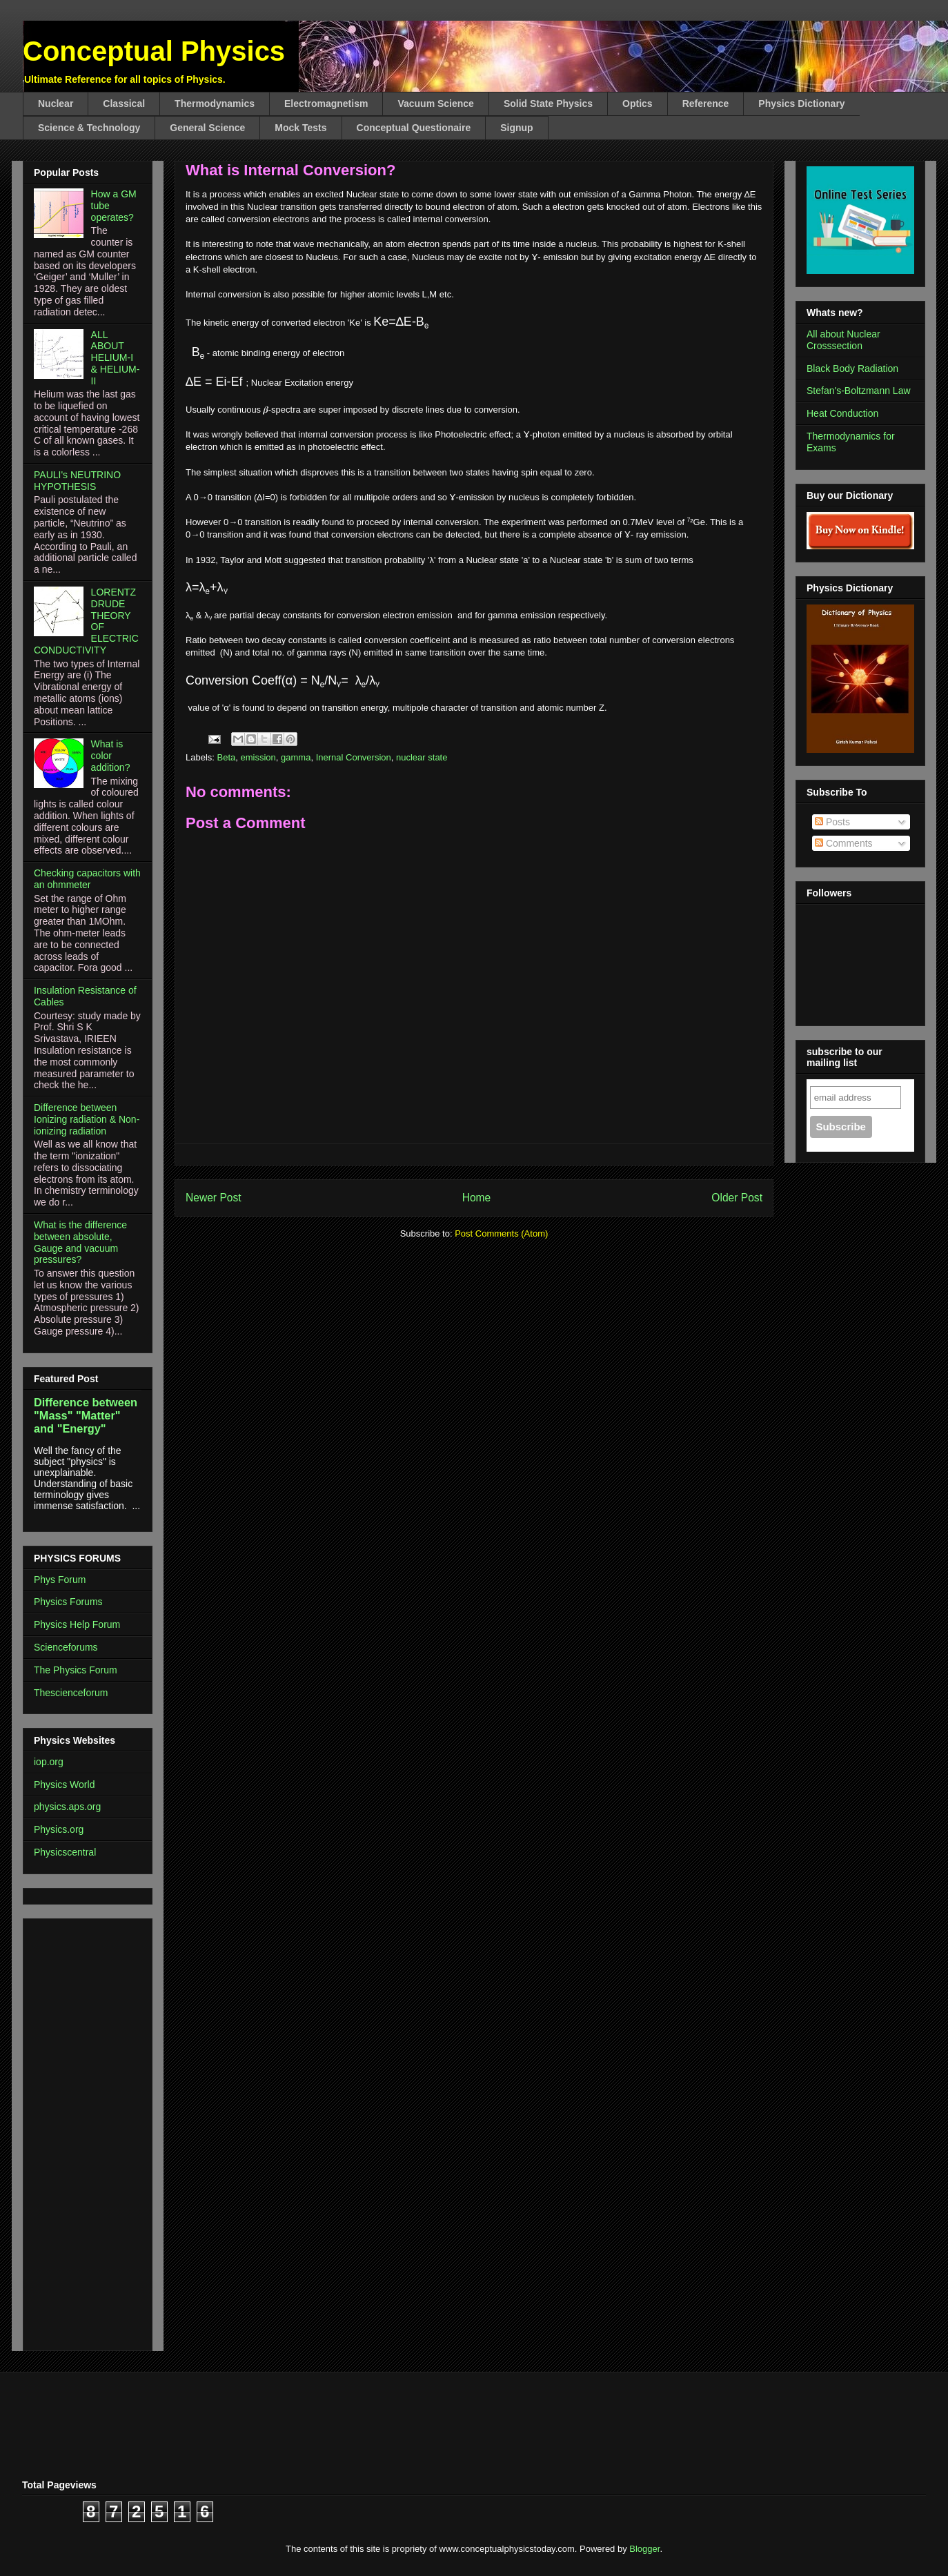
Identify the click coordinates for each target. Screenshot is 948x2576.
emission (258, 757)
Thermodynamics (215, 103)
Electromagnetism (326, 103)
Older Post (736, 1197)
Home (476, 1197)
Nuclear (55, 103)
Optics (637, 103)
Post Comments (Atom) (501, 1233)
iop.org (48, 1761)
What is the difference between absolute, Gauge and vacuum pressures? (80, 1242)
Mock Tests (300, 127)
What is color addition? (110, 755)
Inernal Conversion (353, 757)
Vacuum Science (435, 103)
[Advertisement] (75, 2131)
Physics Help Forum (77, 1624)
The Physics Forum (75, 1669)
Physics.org (58, 1829)
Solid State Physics (548, 103)
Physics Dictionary (801, 103)
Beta (226, 757)
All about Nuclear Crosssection (843, 339)
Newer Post (213, 1197)
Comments (844, 843)
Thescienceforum (71, 1692)
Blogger (644, 2549)
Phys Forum (60, 1579)
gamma (295, 757)
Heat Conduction (842, 413)
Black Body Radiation (852, 368)
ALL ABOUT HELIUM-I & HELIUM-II (115, 357)
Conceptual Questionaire (414, 127)
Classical (124, 103)
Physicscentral (65, 1852)
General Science (207, 127)
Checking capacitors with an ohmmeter (87, 878)
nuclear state (421, 757)
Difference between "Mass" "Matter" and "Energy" (85, 1415)
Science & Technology (89, 127)
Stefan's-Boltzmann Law (859, 390)
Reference (705, 103)
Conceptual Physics (154, 51)
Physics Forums (68, 1601)
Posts (832, 821)
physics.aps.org (67, 1806)
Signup (516, 127)
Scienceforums (66, 1647)
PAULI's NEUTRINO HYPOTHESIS (77, 480)
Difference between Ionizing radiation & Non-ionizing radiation (86, 1119)
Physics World (64, 1784)
